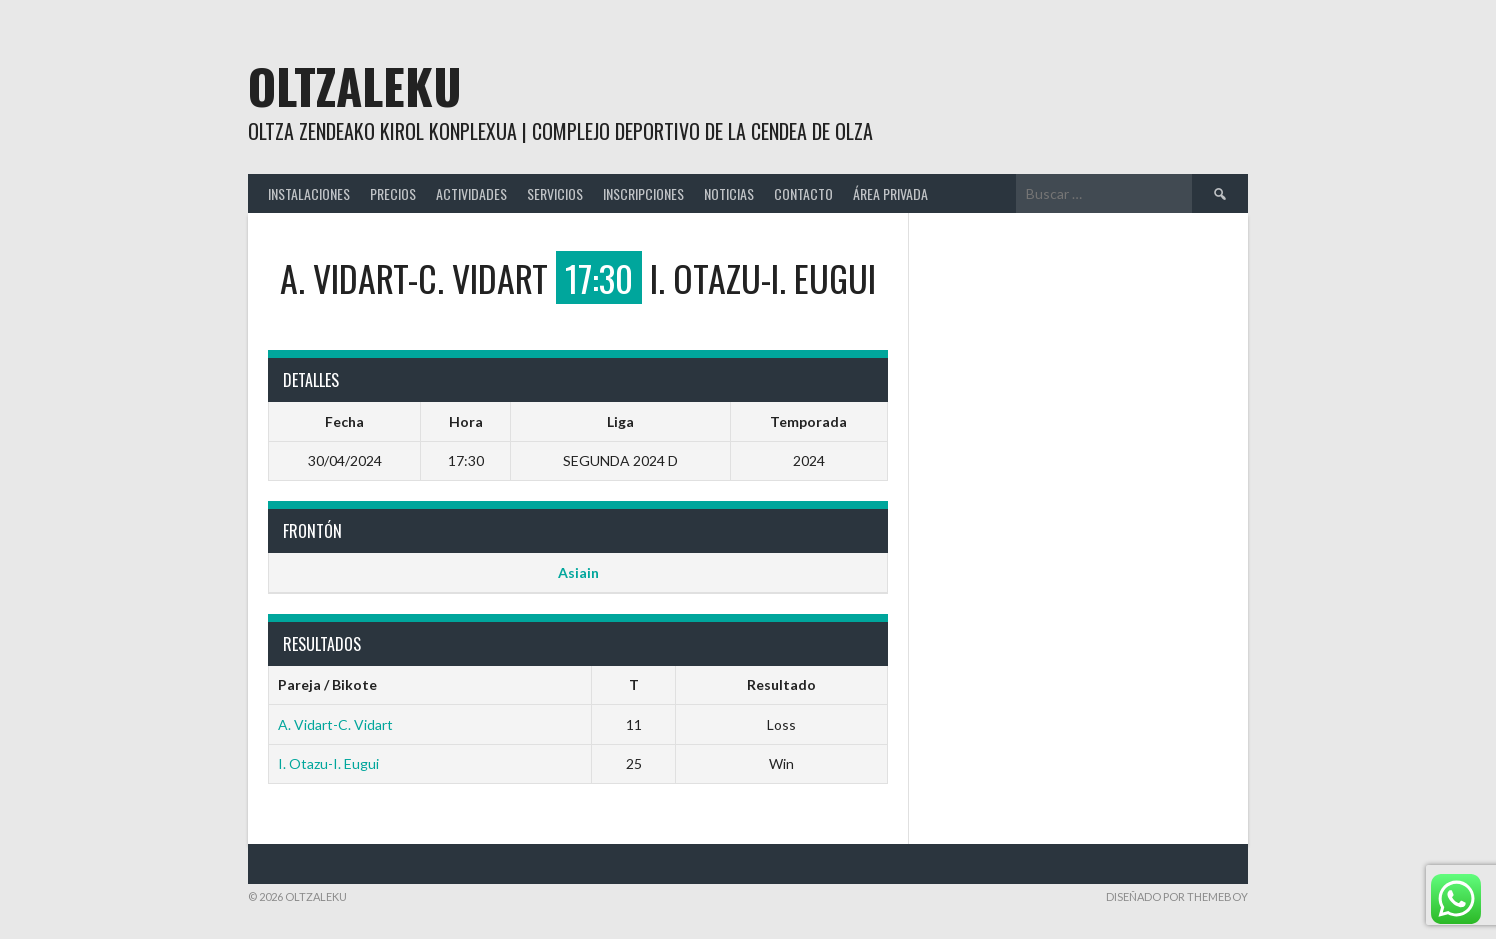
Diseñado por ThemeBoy (1177, 896)
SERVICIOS (555, 193)
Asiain (578, 572)
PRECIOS (393, 193)
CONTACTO (803, 193)
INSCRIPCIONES (643, 193)
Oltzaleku (355, 85)
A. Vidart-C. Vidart (335, 724)
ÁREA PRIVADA (890, 193)
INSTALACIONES (309, 193)
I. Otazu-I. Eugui (328, 763)
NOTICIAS (729, 193)
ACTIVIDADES (471, 193)
